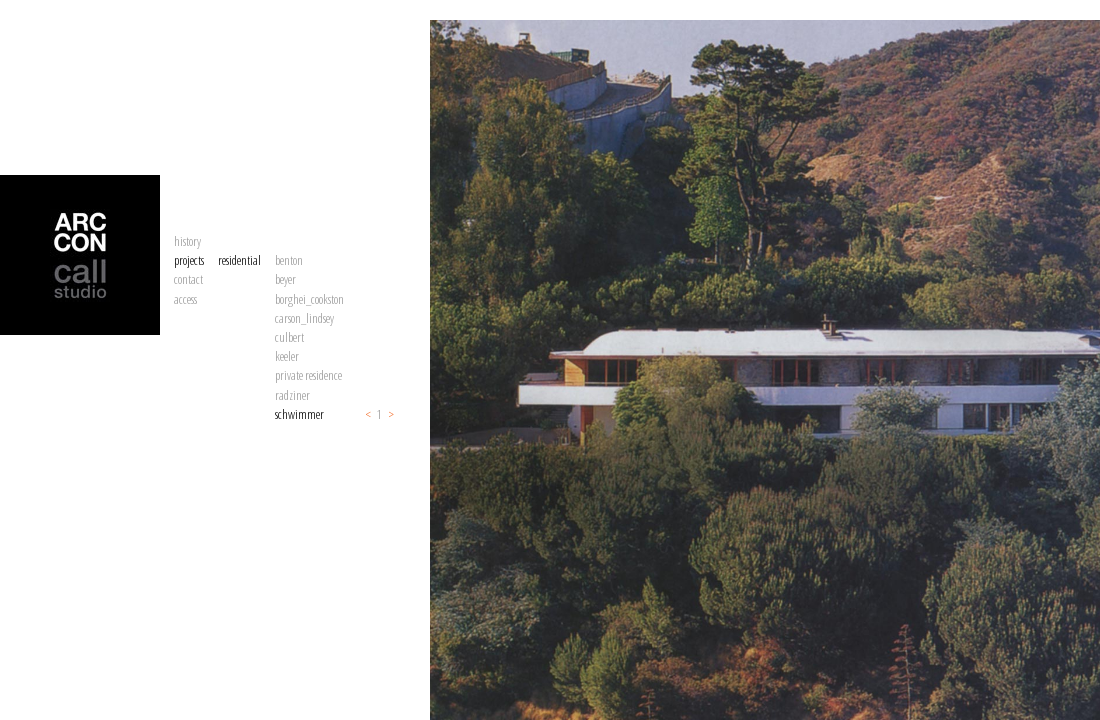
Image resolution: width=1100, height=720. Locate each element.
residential (239, 260)
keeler (287, 356)
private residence (308, 375)
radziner (292, 395)
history (187, 241)
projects (189, 260)
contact (188, 279)
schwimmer (299, 414)
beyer (285, 279)
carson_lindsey (304, 318)
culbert (289, 337)
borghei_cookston (309, 299)
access (185, 299)
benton (289, 260)
